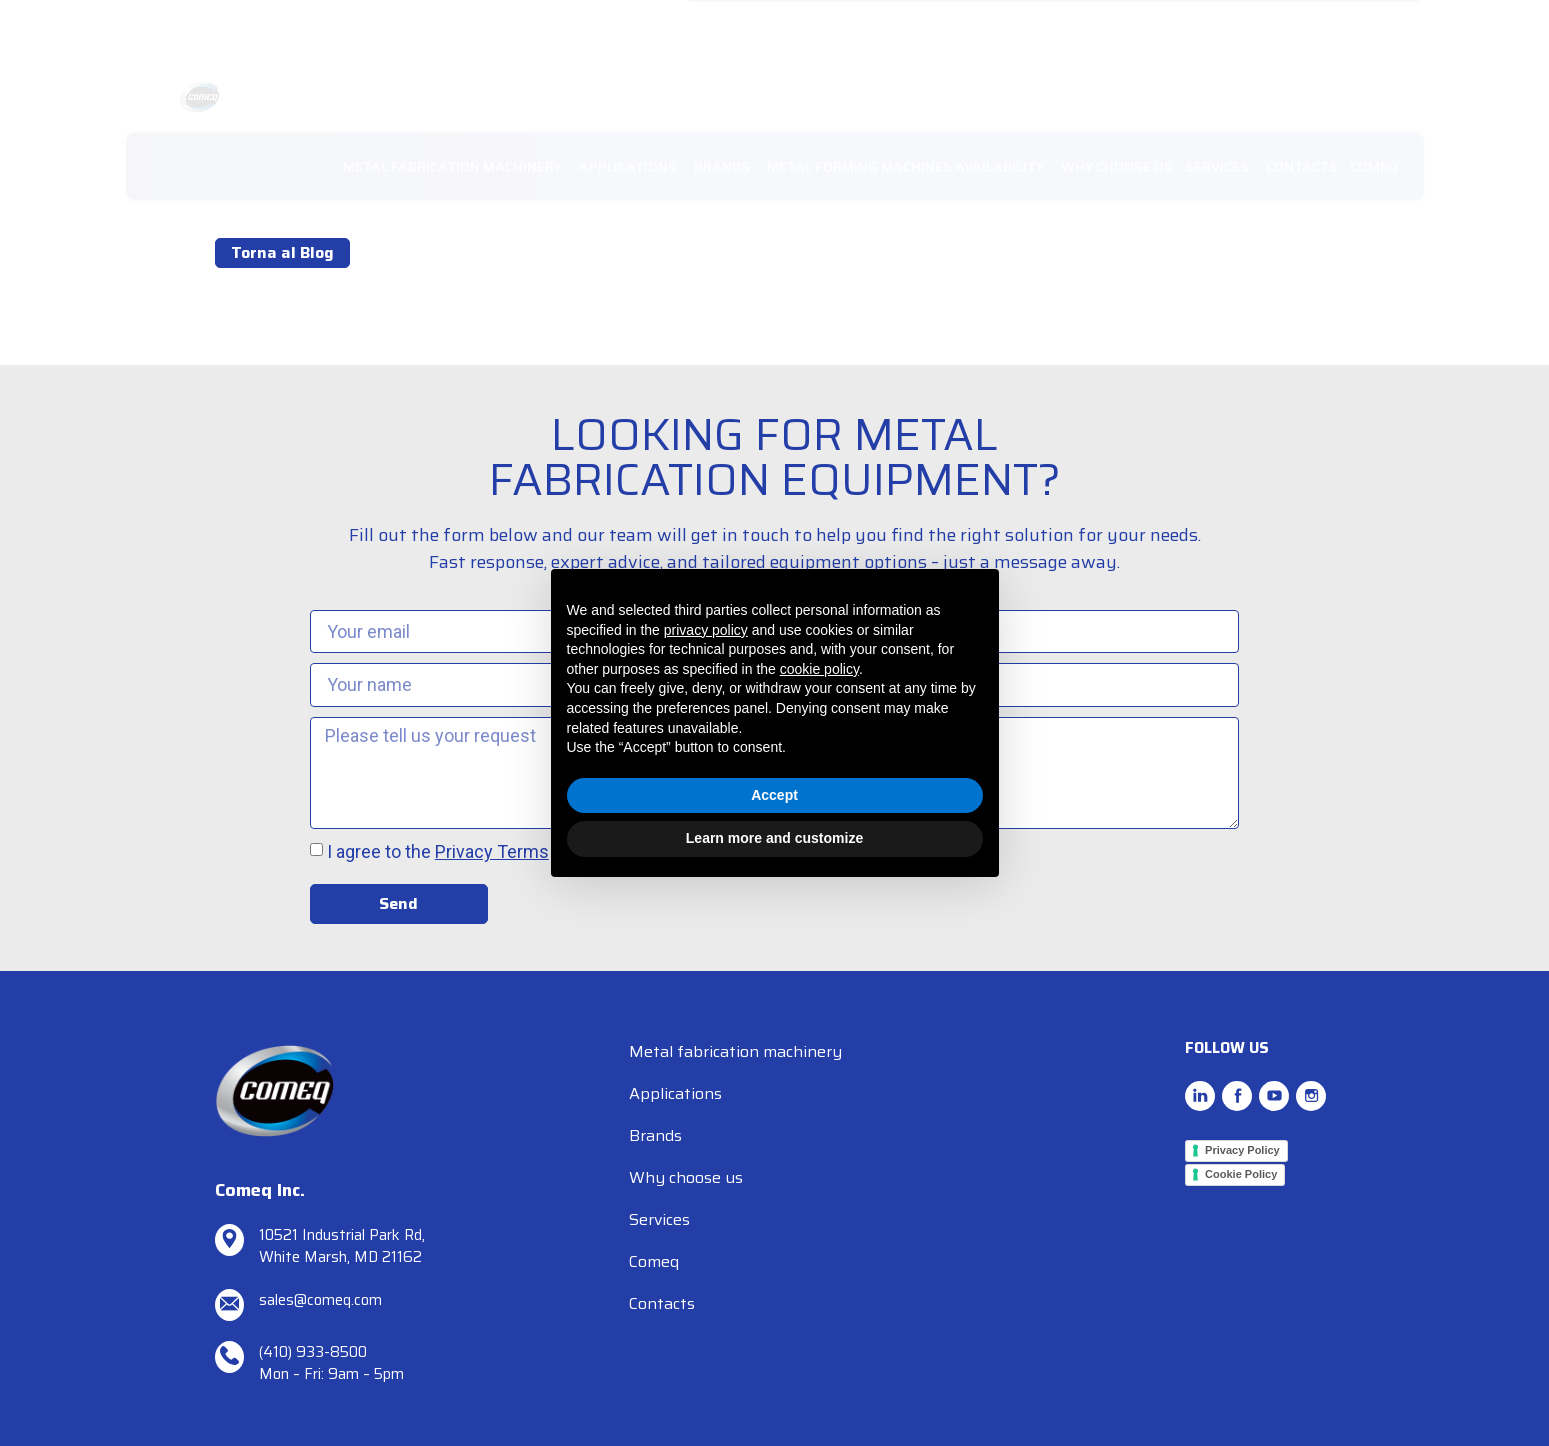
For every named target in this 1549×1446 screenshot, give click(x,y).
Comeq (654, 1261)
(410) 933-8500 (313, 1352)
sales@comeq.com (761, 24)
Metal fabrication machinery (735, 1051)
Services (659, 1219)
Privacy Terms (492, 853)
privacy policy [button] (706, 630)
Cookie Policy (1241, 1174)
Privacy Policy (1242, 1150)
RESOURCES (1266, 24)
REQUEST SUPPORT (1038, 24)
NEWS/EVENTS (1163, 24)
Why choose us (686, 1177)
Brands (655, 1135)
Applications (675, 1093)
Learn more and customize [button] (774, 838)
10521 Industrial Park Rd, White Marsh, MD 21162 (342, 1246)
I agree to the (438, 853)
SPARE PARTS (1366, 24)
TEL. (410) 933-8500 (898, 24)
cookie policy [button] (819, 669)
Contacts (662, 1303)
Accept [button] (774, 795)
